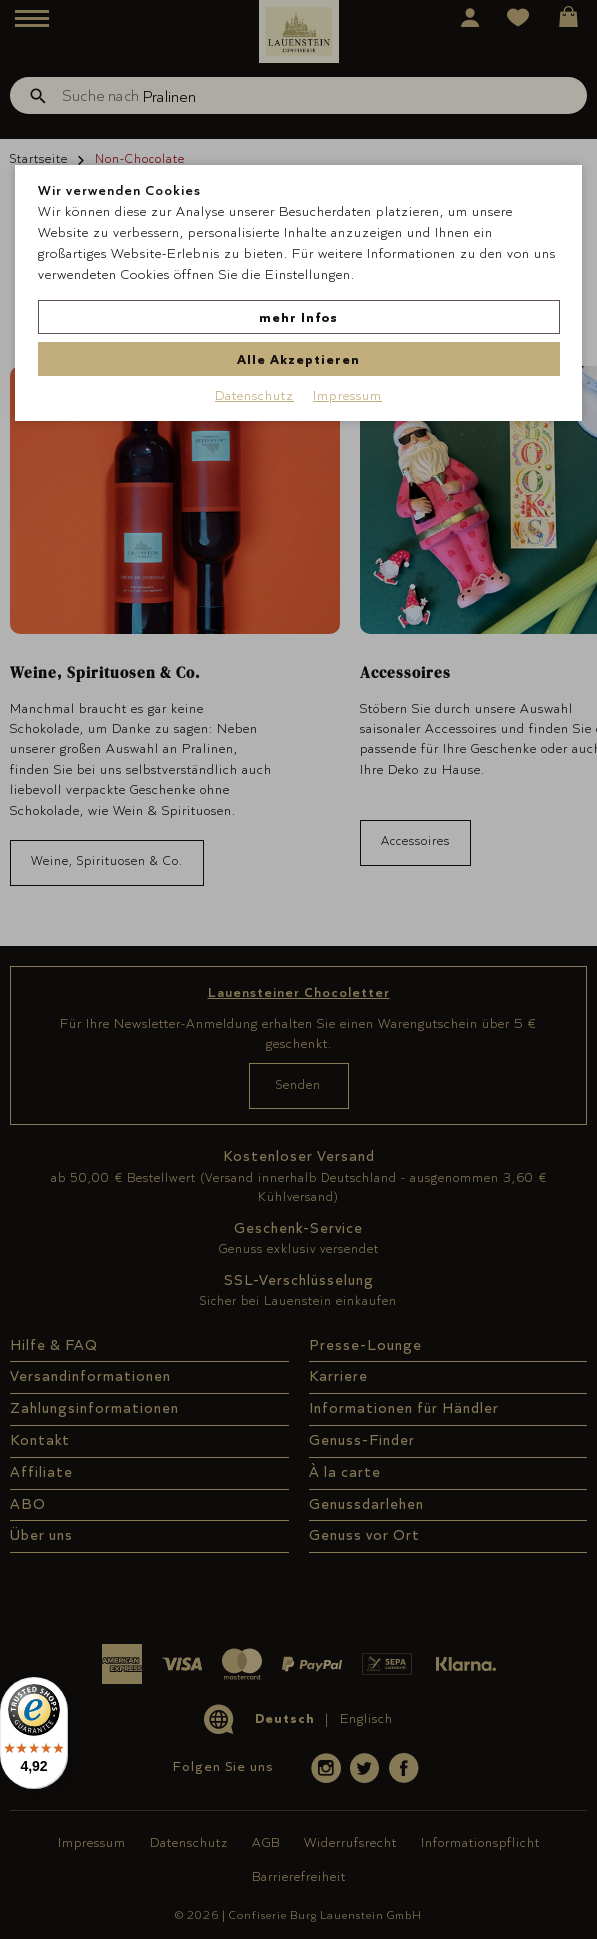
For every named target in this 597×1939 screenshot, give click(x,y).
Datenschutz (254, 395)
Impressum (347, 395)
